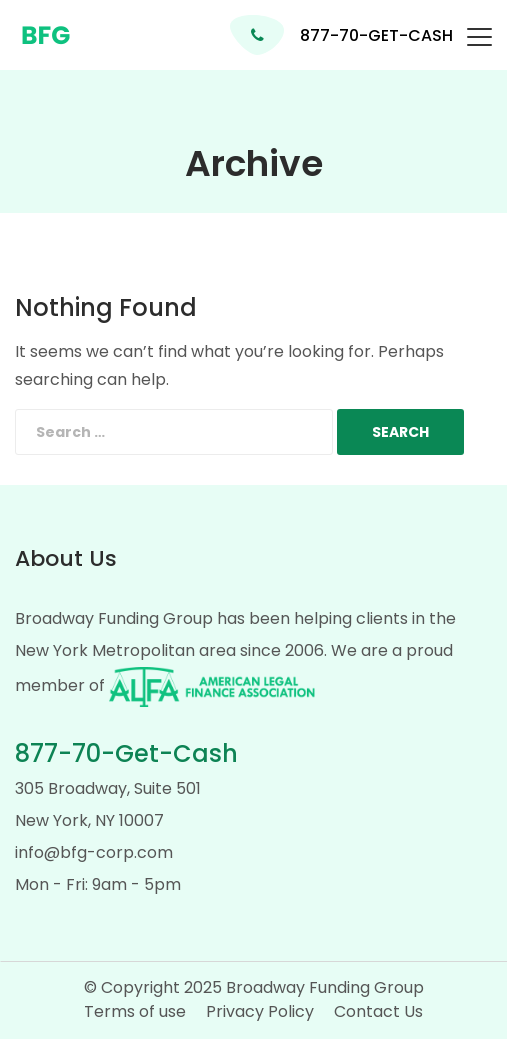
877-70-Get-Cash (126, 753)
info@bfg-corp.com (94, 852)
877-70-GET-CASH (376, 35)
